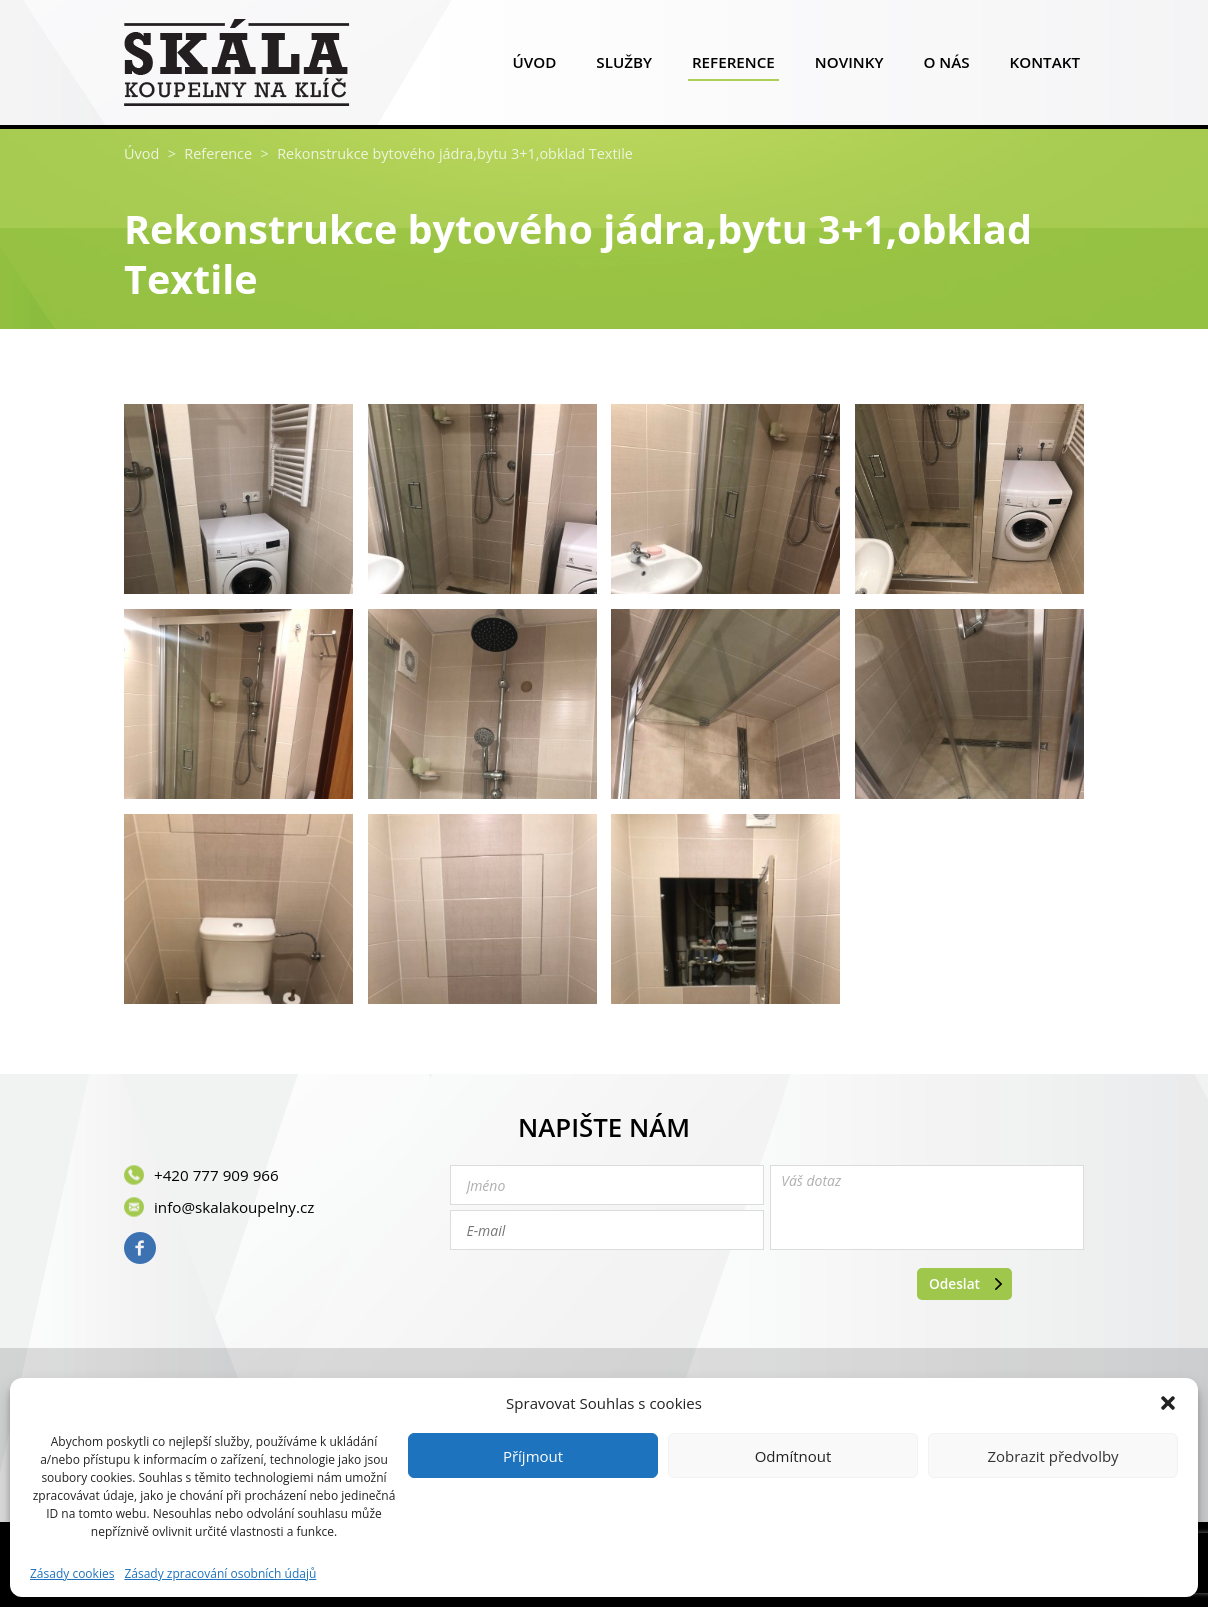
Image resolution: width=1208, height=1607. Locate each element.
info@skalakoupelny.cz (234, 1207)
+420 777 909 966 (216, 1175)
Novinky (849, 66)
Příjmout (533, 1456)
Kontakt (1045, 66)
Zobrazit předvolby (1052, 1456)
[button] (1168, 1403)
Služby (624, 66)
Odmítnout (793, 1456)
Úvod (534, 66)
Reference (733, 66)
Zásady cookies (72, 1574)
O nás (946, 66)
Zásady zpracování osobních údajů (220, 1574)
